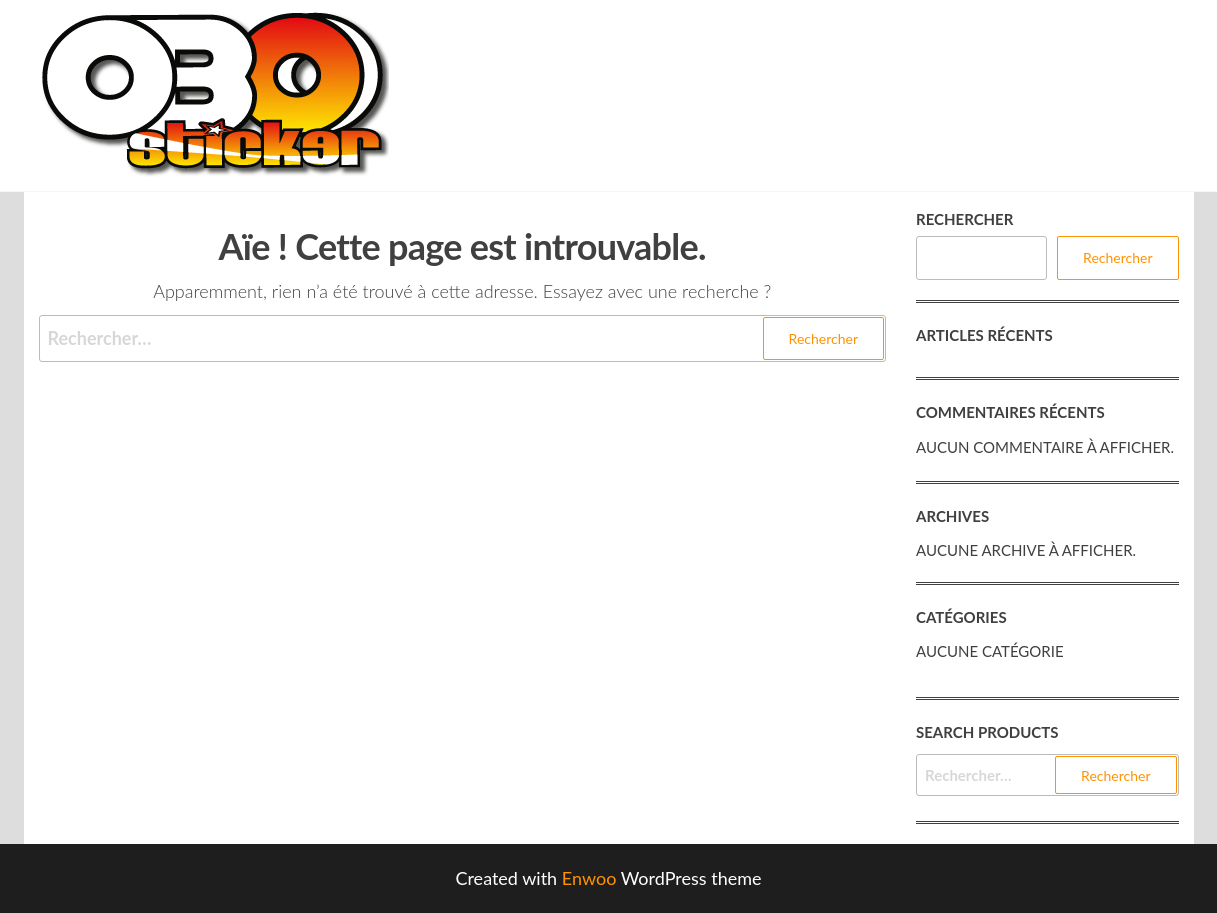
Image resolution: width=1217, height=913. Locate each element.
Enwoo (589, 878)
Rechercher (964, 219)
